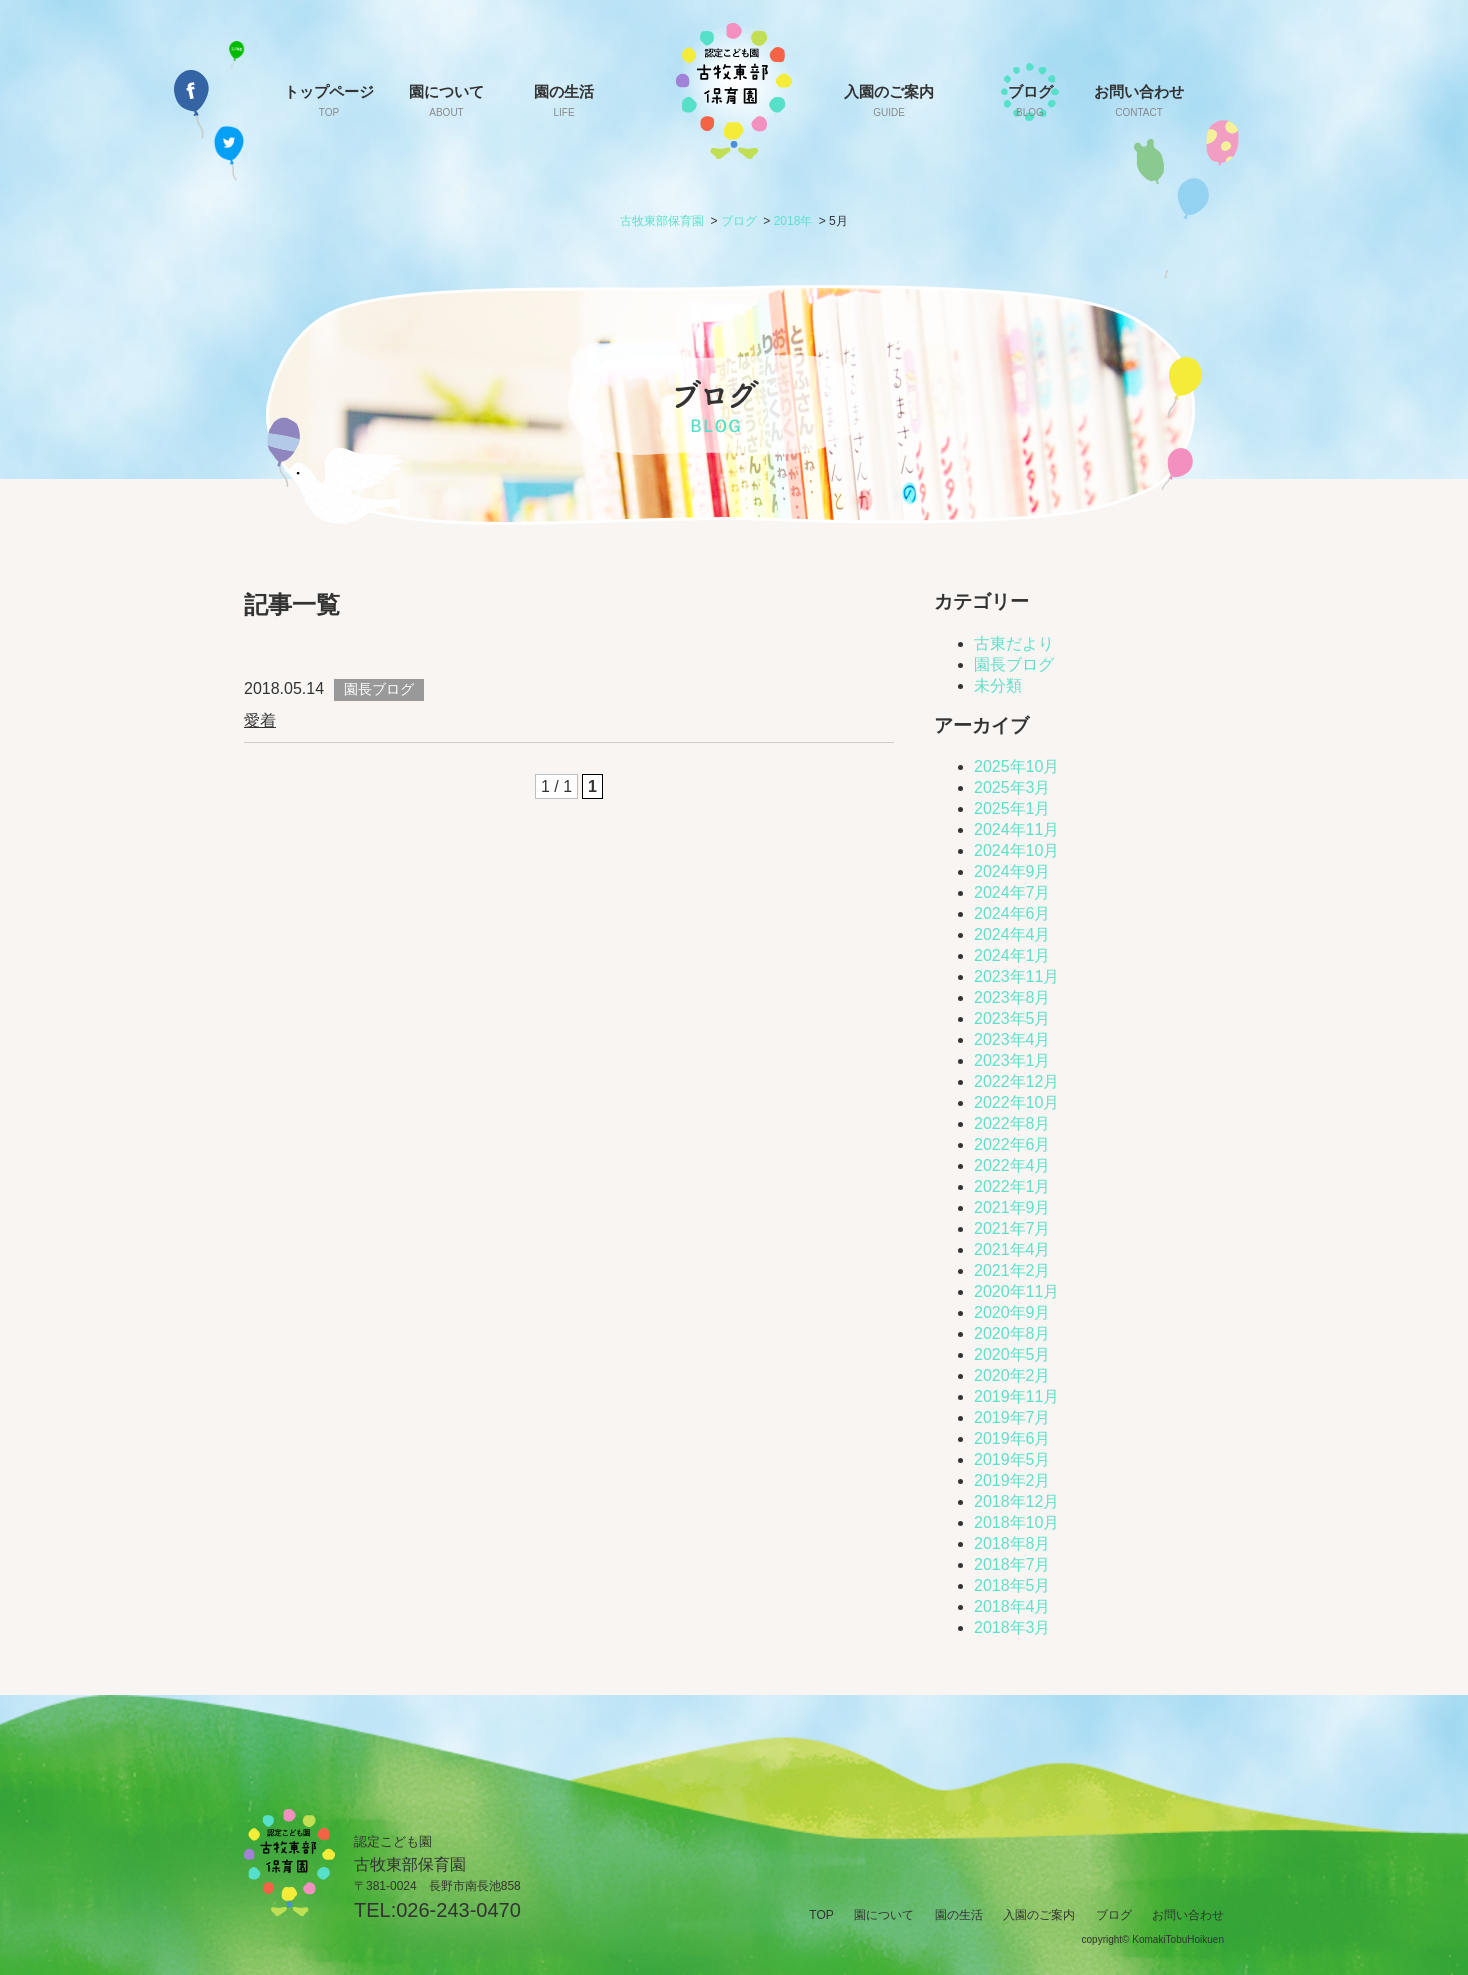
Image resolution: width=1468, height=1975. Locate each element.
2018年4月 (1012, 1606)
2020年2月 (1012, 1375)
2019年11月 (1016, 1396)
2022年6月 (1012, 1144)
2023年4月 (1012, 1039)
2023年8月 (1012, 997)
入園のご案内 (889, 100)
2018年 (793, 221)
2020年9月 (1012, 1312)
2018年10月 (1016, 1522)
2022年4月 (1012, 1165)
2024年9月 (1012, 871)
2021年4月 (1012, 1249)
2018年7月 (1012, 1564)
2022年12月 (1016, 1081)
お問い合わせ (1139, 100)
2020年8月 (1012, 1333)
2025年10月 (1016, 766)
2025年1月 (1012, 808)
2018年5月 (1012, 1585)
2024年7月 (1012, 892)
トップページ (329, 100)
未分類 (998, 685)
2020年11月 (1016, 1291)
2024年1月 (1012, 955)
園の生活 (564, 100)
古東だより (1014, 643)
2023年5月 (1012, 1018)
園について (446, 100)
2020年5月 (1012, 1354)
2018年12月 (1016, 1501)
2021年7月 (1012, 1228)
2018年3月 (1012, 1627)
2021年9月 (1012, 1207)
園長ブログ (1014, 664)
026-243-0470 (458, 1910)
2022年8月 (1012, 1123)
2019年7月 (1012, 1417)
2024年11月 (1016, 829)
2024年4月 (1012, 934)
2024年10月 (1016, 850)
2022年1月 (1012, 1186)
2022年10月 (1016, 1102)
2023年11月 (1016, 976)
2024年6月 (1012, 913)
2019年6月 (1012, 1438)
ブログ (1030, 100)
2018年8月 (1012, 1543)
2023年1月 (1012, 1060)
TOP (821, 1915)
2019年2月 (1012, 1480)
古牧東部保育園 (662, 221)
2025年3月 (1012, 787)
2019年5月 (1012, 1459)
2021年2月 (1012, 1270)
